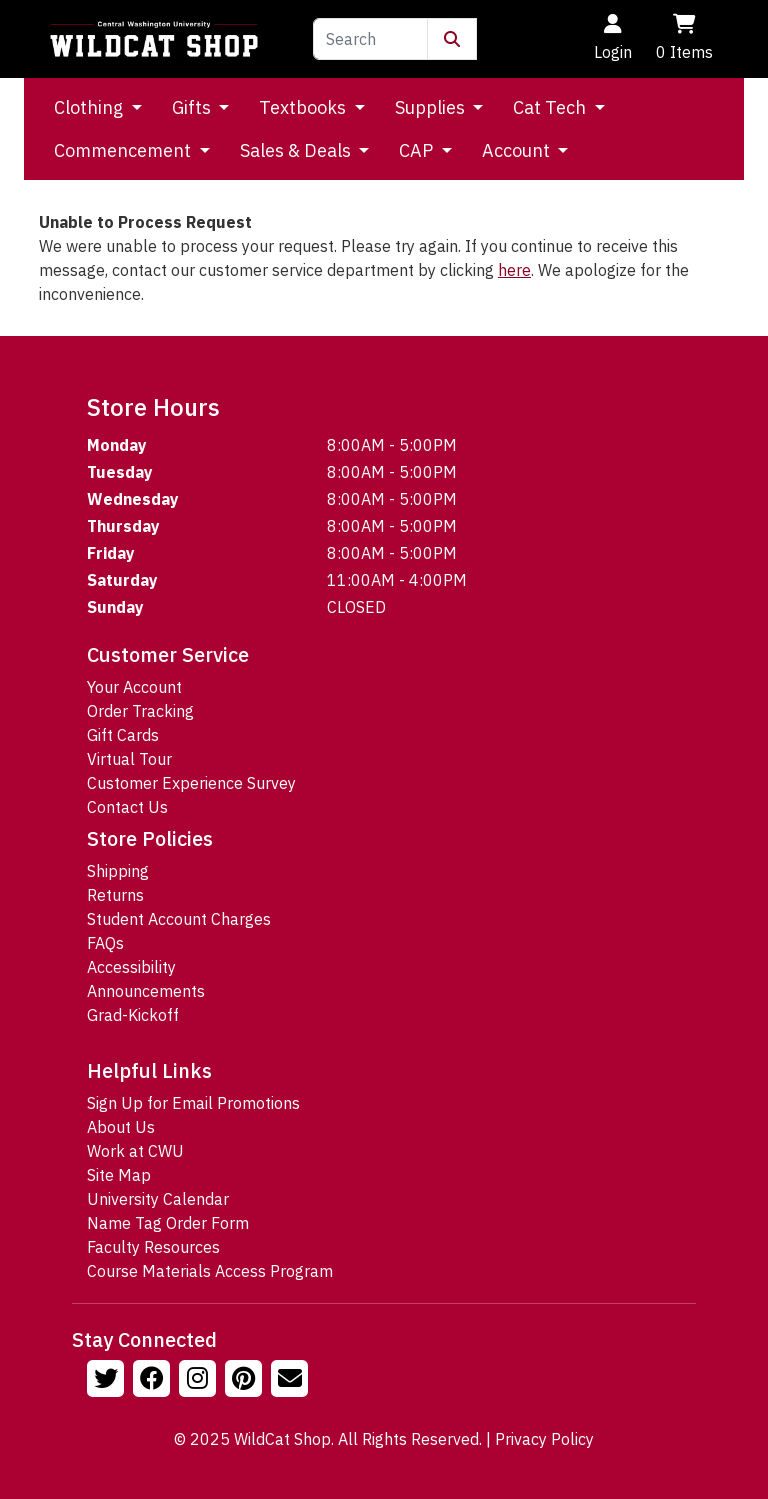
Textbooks (304, 107)
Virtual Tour (129, 759)
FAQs (105, 943)
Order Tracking (140, 711)
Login (613, 38)
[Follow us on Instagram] (200, 1381)
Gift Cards (123, 735)
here (514, 270)
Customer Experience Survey (191, 783)
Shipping (118, 871)
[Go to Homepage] (154, 39)
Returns (115, 895)
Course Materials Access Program (210, 1271)
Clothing (90, 107)
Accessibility (131, 967)
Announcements (146, 991)
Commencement (124, 150)
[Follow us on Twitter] (108, 1381)
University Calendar (158, 1199)
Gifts (193, 107)
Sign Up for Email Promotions (193, 1103)
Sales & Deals (297, 150)
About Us (121, 1127)
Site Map (119, 1175)
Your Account (134, 687)
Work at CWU (135, 1151)
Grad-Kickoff (133, 1015)
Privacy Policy (544, 1439)
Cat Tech (551, 107)
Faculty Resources (153, 1247)
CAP (418, 150)
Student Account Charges (179, 919)
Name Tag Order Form (168, 1223)
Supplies (432, 107)
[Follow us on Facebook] (154, 1381)
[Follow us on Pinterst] (246, 1381)
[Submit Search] (452, 39)
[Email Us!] (292, 1381)
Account (518, 150)
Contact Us (127, 807)
